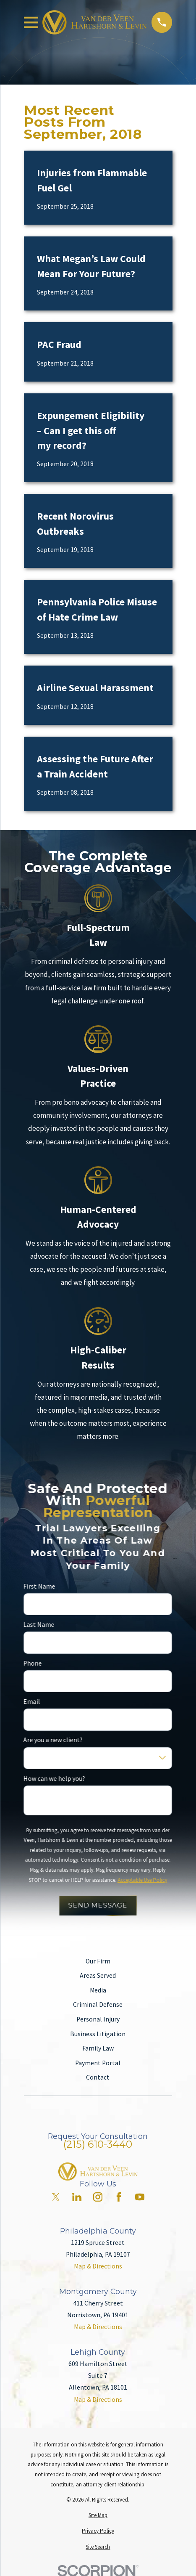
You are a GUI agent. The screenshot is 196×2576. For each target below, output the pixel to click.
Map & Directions (98, 2266)
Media (98, 1990)
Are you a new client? (53, 1740)
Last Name (39, 1625)
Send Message (97, 1905)
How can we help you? (54, 1779)
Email (32, 1702)
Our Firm (98, 1961)
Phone (33, 1663)
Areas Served (98, 1975)
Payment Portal (97, 2063)
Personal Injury (98, 2019)
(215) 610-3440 (97, 2144)
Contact (98, 2077)
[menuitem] (98, 2515)
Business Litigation (97, 2034)
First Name (39, 1586)
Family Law (98, 2048)
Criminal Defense (98, 2004)
